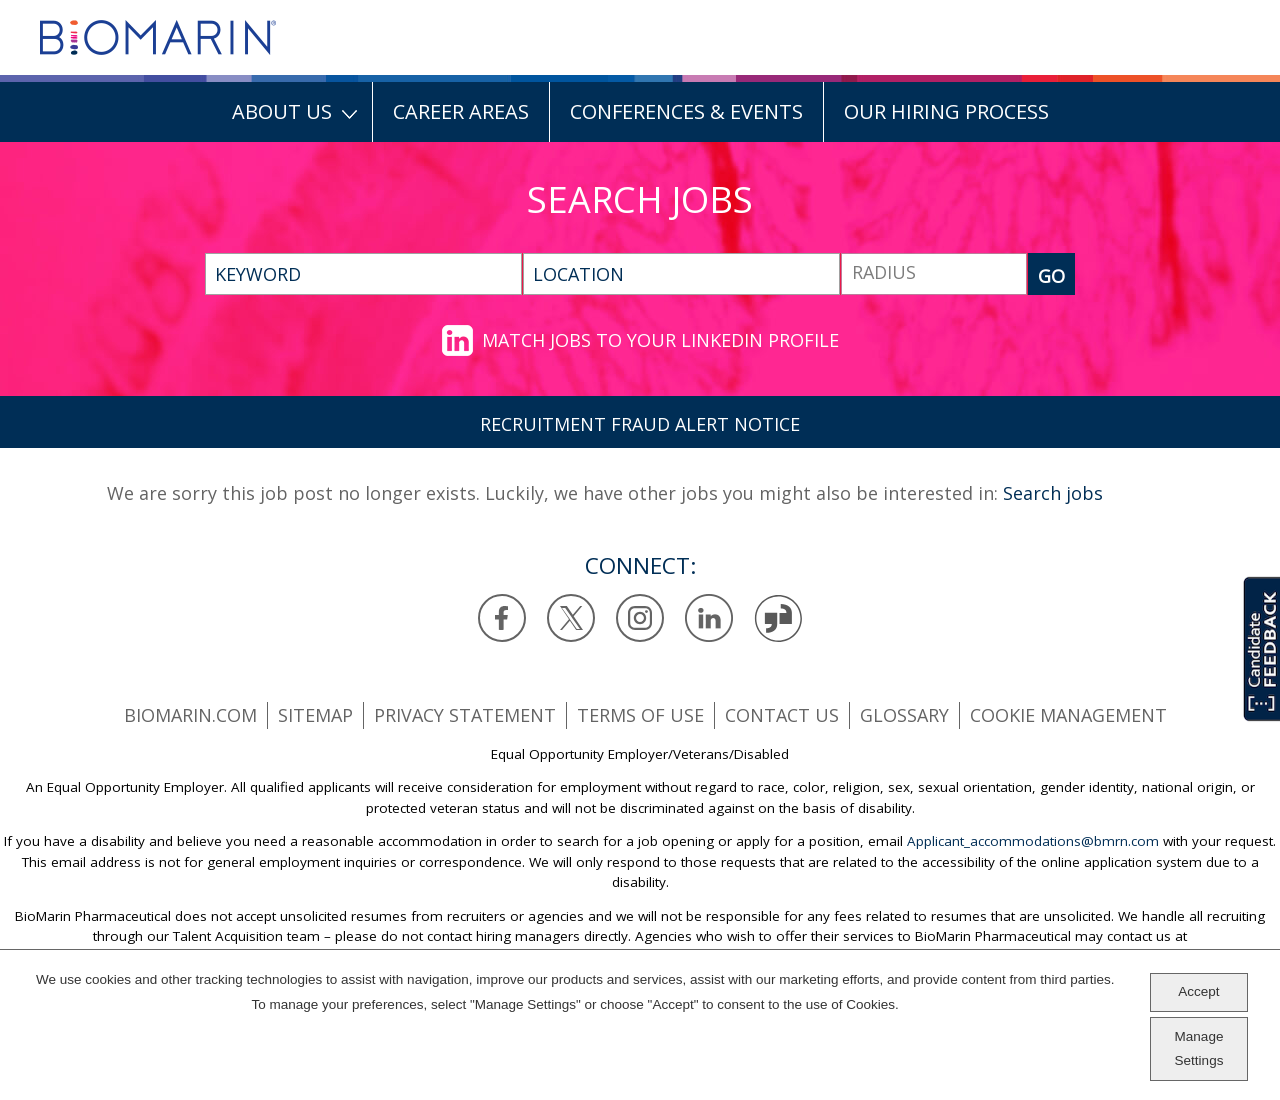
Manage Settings (1199, 1048)
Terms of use (640, 715)
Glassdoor (778, 618)
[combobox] (681, 274)
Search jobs (1053, 493)
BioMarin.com (190, 715)
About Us (282, 111)
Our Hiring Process (946, 111)
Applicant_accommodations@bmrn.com (1033, 841)
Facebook (502, 618)
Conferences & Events (686, 111)
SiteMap (315, 715)
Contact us (782, 715)
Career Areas (461, 111)
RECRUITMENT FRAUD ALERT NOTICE (640, 424)
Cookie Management (1068, 715)
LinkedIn (709, 618)
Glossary (904, 715)
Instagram (640, 618)
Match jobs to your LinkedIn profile (660, 340)
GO (1051, 276)
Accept (1198, 992)
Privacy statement (465, 715)
